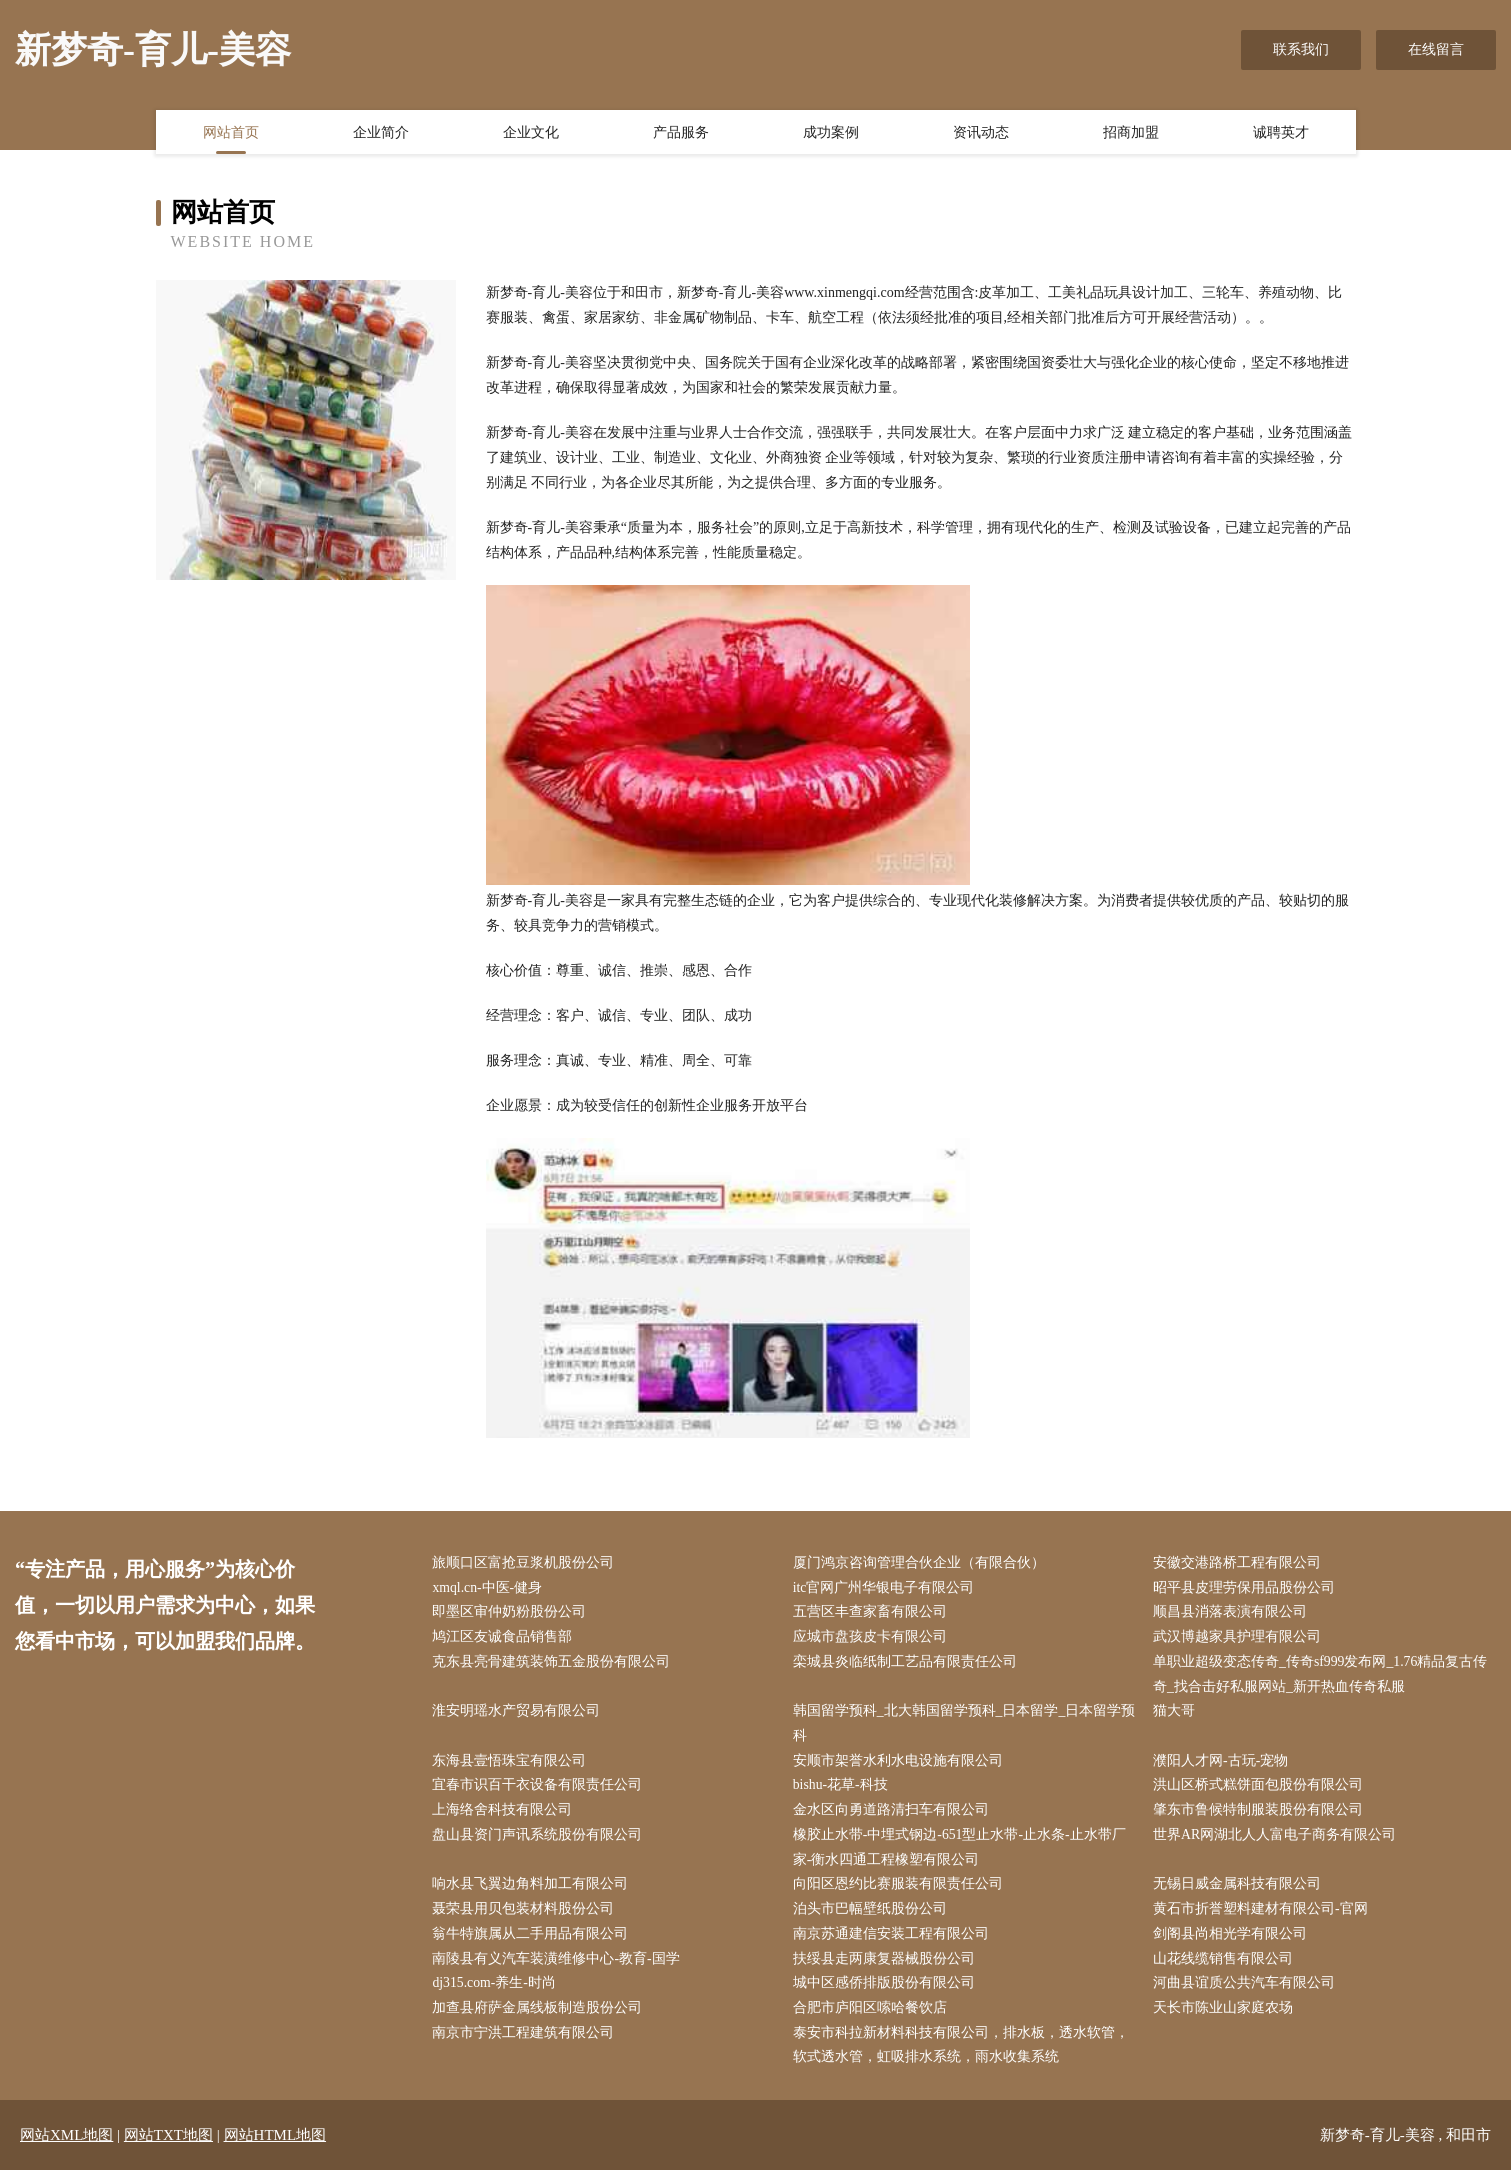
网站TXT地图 (168, 2145)
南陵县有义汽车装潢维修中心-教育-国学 (558, 1966)
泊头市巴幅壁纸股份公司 (872, 1916)
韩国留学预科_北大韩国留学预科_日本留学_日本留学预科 (959, 1727)
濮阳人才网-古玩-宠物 (1223, 1765)
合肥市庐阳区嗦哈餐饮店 (872, 2016)
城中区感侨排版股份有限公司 (886, 1991)
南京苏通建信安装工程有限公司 (893, 1941)
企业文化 (531, 133)
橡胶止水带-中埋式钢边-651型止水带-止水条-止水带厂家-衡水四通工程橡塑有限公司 (962, 1853)
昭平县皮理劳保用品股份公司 (1247, 1588)
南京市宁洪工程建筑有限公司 (526, 2042)
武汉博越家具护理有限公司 (1240, 1639)
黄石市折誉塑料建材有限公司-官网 (1263, 1916)
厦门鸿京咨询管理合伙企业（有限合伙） (921, 1563)
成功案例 (831, 133)
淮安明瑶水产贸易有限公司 (519, 1714)
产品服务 (681, 133)
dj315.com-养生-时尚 (497, 1991)
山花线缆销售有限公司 (1226, 1966)
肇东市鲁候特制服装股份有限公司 (1261, 1815)
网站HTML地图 (275, 2145)
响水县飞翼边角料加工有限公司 (533, 1890)
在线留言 (1436, 49)
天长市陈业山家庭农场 (1226, 2016)
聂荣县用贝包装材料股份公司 (526, 1916)
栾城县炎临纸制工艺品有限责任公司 (907, 1664)
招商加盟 (1131, 133)
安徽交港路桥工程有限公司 (1240, 1563)
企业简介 (381, 133)
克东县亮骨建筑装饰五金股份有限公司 (554, 1664)
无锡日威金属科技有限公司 (1240, 1890)
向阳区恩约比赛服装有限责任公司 (900, 1890)
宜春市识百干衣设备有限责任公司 (540, 1790)
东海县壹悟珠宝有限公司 (512, 1765)
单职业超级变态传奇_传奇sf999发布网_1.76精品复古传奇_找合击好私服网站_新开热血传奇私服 (1324, 1677)
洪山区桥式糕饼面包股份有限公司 (1261, 1790)
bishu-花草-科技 (843, 1790)
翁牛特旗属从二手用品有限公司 (533, 1941)
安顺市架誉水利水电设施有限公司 (900, 1765)
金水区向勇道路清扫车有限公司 (893, 1815)
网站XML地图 (66, 2145)
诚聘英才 (1281, 133)
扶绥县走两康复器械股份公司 (886, 1966)
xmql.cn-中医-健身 (490, 1588)
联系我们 (1301, 49)
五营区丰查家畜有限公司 (872, 1613)
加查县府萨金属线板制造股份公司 (540, 2016)
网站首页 (231, 133)
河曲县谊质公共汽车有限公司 (1247, 1991)
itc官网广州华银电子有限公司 (886, 1588)
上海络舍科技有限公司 (505, 1815)
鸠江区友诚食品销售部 (505, 1639)
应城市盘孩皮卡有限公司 (872, 1639)
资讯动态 (981, 133)
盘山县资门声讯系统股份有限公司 (540, 1840)
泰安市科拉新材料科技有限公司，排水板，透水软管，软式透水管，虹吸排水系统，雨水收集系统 (963, 2055)
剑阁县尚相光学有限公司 (1233, 1941)
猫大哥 (1177, 1714)
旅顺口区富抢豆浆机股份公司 (526, 1563)
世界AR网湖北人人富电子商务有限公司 (1277, 1840)
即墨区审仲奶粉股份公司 (512, 1613)
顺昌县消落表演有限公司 (1233, 1613)
